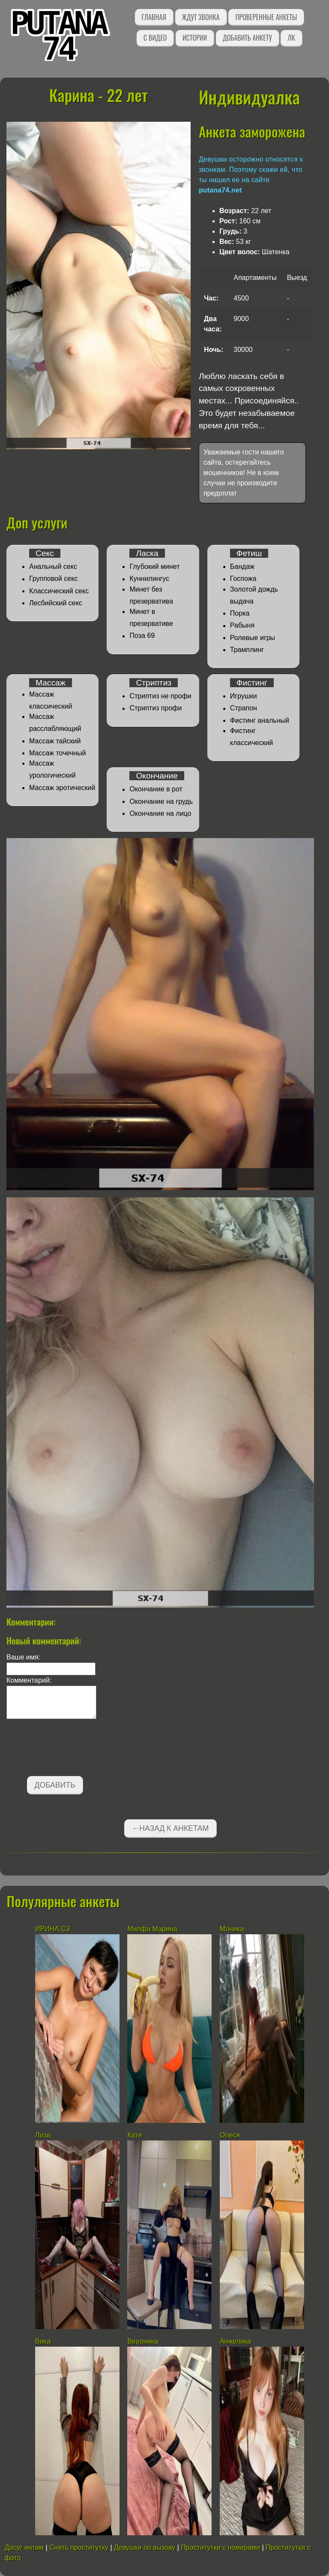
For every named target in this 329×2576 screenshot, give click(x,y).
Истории (194, 38)
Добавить (55, 1785)
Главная (154, 17)
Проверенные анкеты (266, 17)
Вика (43, 2341)
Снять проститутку (78, 2547)
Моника (232, 1929)
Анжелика (235, 2341)
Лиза (43, 2135)
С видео (155, 38)
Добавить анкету (247, 38)
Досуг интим (24, 2547)
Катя (134, 2135)
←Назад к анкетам (170, 1828)
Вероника (142, 2341)
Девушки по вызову (144, 2547)
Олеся (230, 2135)
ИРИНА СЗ (52, 1929)
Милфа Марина (152, 1929)
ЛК (291, 38)
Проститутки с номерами (220, 2547)
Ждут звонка (201, 17)
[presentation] (71, 1749)
